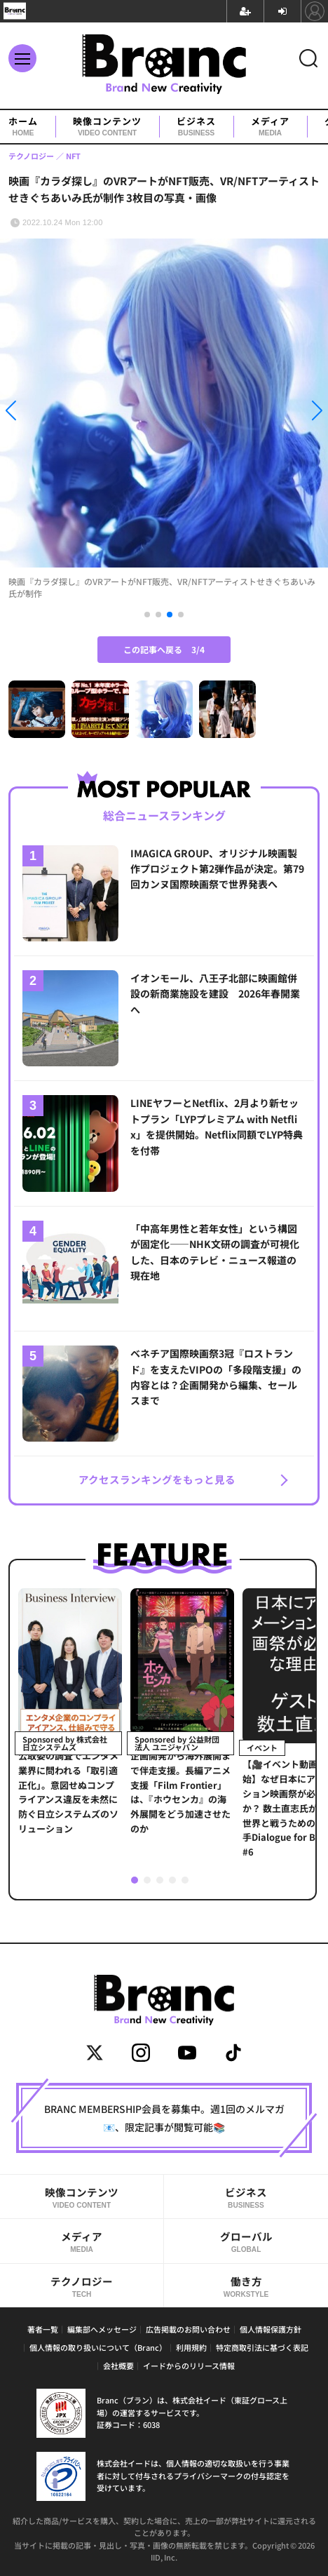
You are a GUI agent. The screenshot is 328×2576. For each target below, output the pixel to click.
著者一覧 (42, 2329)
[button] (49, 413)
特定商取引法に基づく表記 (262, 2347)
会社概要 (118, 2365)
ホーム (23, 126)
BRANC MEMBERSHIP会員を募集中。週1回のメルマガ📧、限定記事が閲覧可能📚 (164, 2118)
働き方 (246, 2286)
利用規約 (191, 2347)
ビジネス (196, 126)
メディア (270, 126)
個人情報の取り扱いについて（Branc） (98, 2347)
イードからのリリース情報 (189, 2365)
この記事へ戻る (164, 649)
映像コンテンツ (107, 126)
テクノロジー (81, 2286)
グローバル (246, 2241)
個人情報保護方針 (270, 2329)
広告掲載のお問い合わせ (188, 2329)
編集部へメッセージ (102, 2329)
